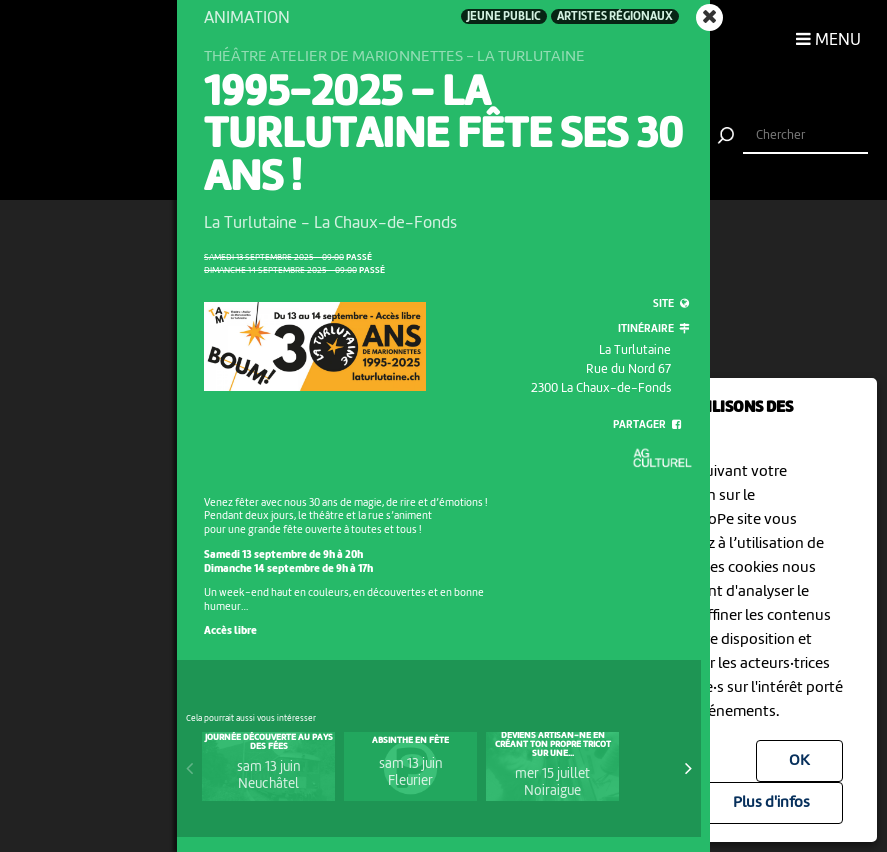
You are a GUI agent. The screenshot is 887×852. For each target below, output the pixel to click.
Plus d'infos (771, 803)
